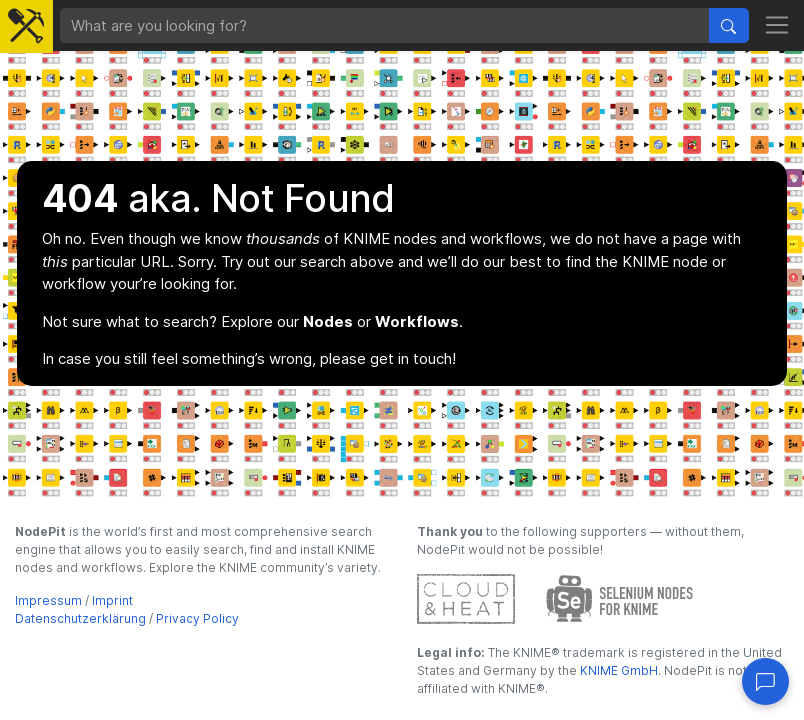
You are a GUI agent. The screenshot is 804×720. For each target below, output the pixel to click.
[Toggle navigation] (777, 26)
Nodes (328, 321)
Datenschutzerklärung (80, 618)
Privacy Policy (197, 618)
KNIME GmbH (617, 670)
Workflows (417, 321)
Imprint (112, 600)
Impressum (48, 600)
